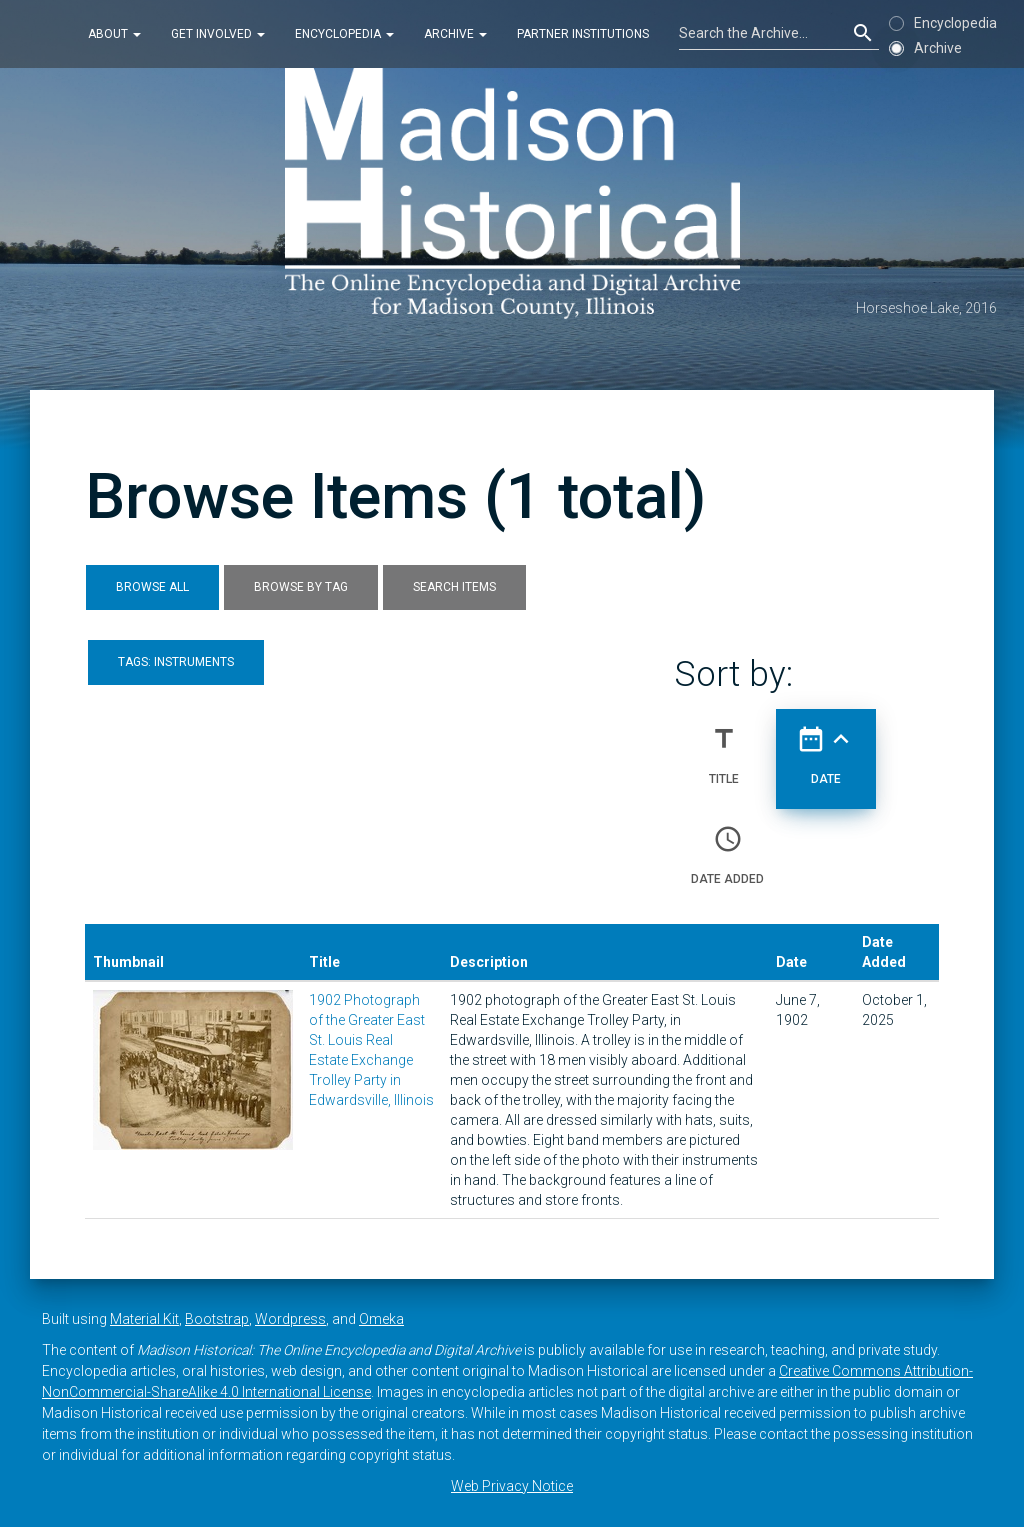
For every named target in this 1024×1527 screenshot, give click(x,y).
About (114, 34)
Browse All (152, 587)
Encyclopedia (344, 34)
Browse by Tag (301, 587)
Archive (455, 34)
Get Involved (218, 34)
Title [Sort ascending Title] (724, 747)
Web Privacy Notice (512, 1486)
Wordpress (290, 1319)
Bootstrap (217, 1319)
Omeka (381, 1319)
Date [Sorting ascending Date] (826, 747)
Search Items (454, 587)
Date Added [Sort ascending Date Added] (727, 847)
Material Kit (144, 1319)
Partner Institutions (583, 34)
